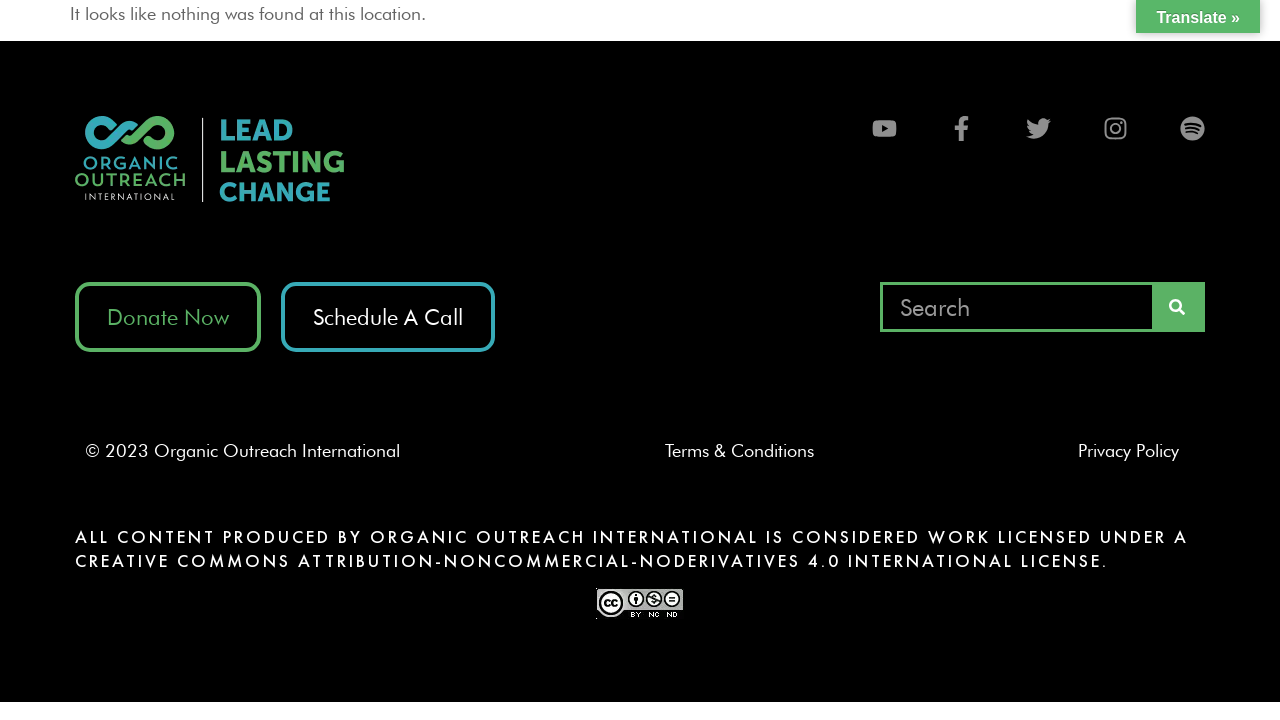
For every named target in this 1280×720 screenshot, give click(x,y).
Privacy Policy (1136, 450)
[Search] (1177, 307)
